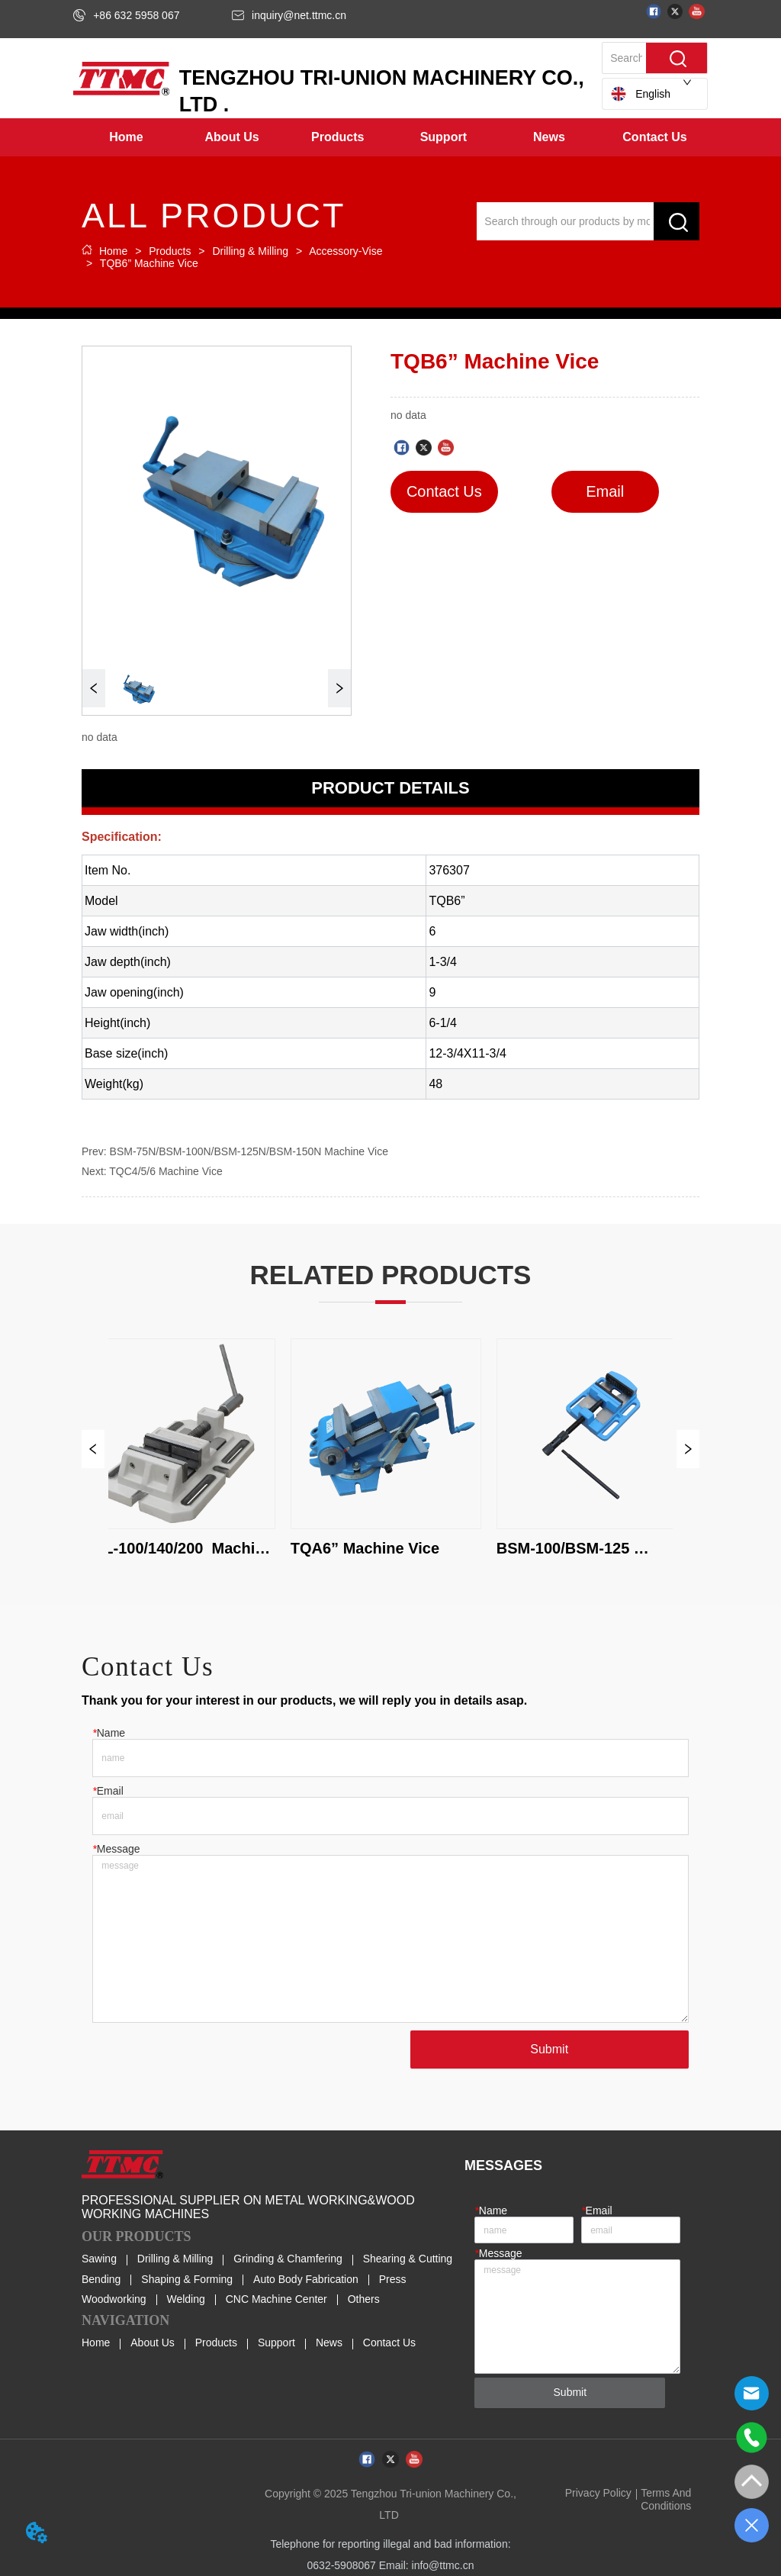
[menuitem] (232, 137)
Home (113, 251)
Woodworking (114, 2299)
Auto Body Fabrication (305, 2279)
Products (170, 251)
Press (393, 2279)
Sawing (99, 2258)
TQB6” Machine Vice (147, 263)
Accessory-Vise (344, 251)
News (329, 2342)
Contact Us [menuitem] (654, 136)
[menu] (390, 137)
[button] (232, 137)
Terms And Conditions (666, 2499)
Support (276, 2342)
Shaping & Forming (187, 2279)
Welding (185, 2299)
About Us (152, 2342)
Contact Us (389, 2342)
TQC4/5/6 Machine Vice (165, 1171)
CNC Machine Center (276, 2299)
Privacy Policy (598, 2493)
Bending (101, 2279)
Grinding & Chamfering (287, 2258)
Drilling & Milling (250, 251)
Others (364, 2299)
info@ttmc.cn (443, 2565)
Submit (549, 2049)
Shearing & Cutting (408, 2258)
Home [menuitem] (126, 136)
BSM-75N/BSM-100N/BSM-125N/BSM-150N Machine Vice (249, 1151)
